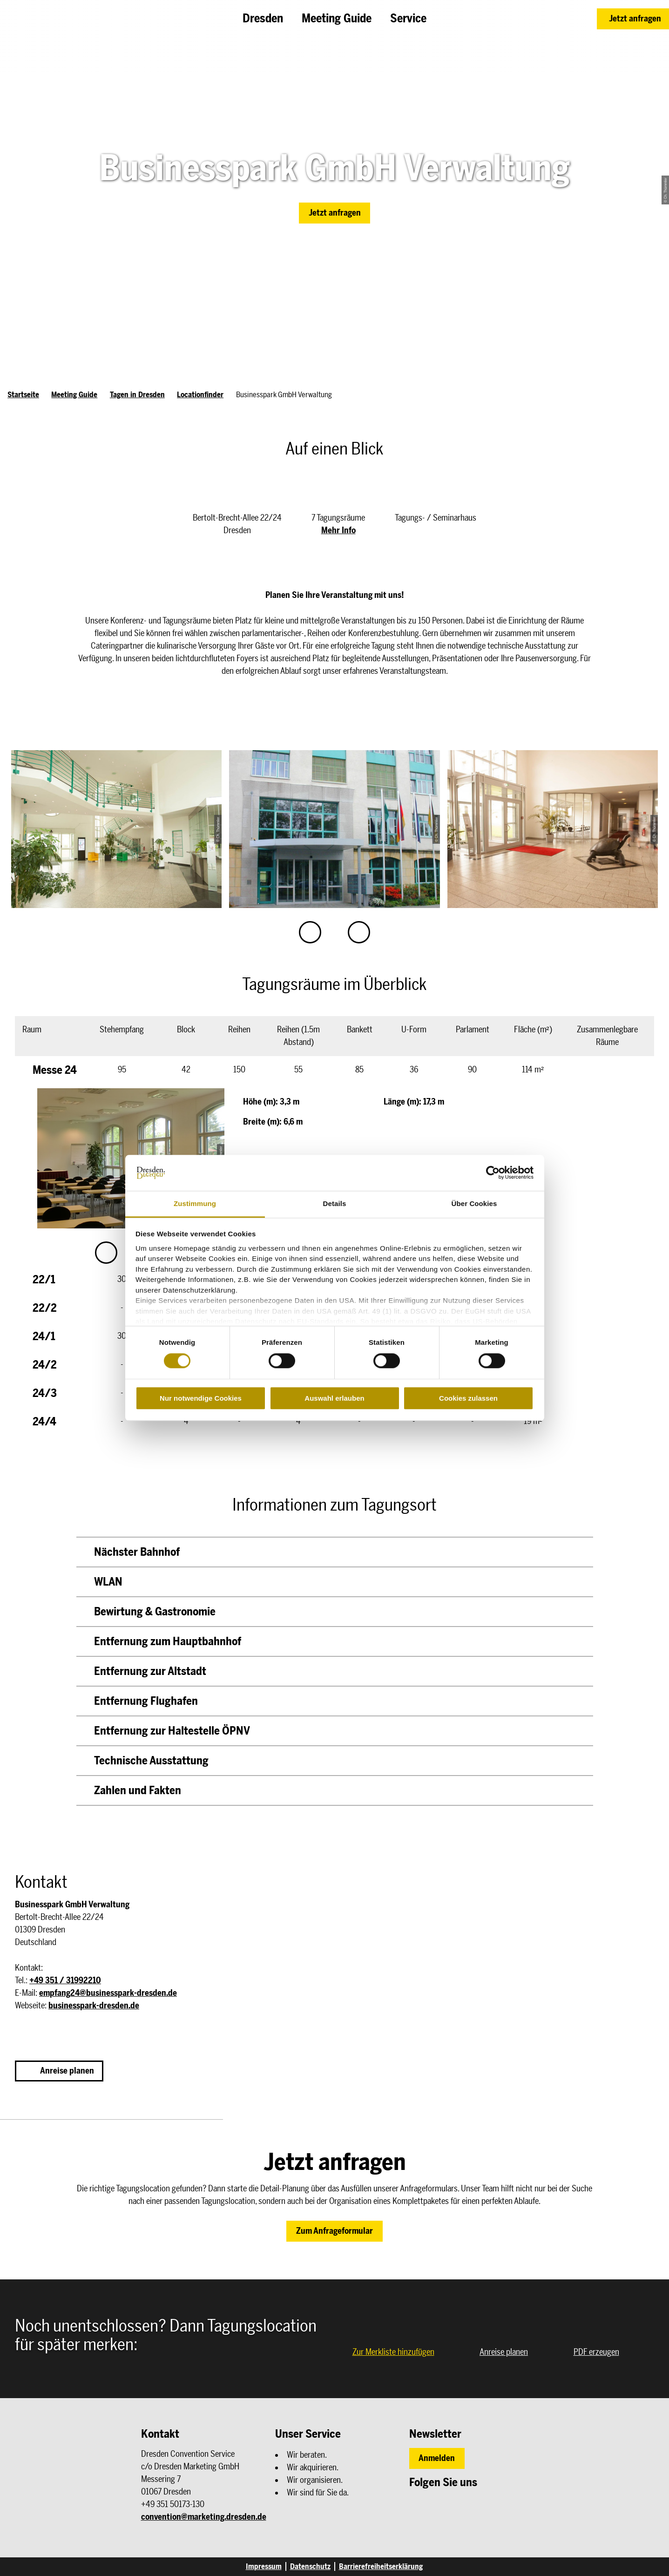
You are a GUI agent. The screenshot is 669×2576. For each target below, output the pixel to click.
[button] (633, 18)
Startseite (23, 394)
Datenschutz (310, 2566)
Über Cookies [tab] (474, 1203)
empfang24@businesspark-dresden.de (108, 1993)
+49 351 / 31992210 (65, 1980)
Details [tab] (334, 1203)
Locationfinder (200, 394)
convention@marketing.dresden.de (203, 2517)
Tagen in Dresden (137, 394)
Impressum (264, 2566)
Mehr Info (338, 530)
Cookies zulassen (468, 1398)
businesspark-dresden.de (93, 2005)
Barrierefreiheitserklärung (381, 2566)
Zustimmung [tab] (195, 1203)
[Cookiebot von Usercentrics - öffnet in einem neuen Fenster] (493, 1173)
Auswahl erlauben (334, 1398)
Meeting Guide (74, 394)
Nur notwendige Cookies (201, 1398)
